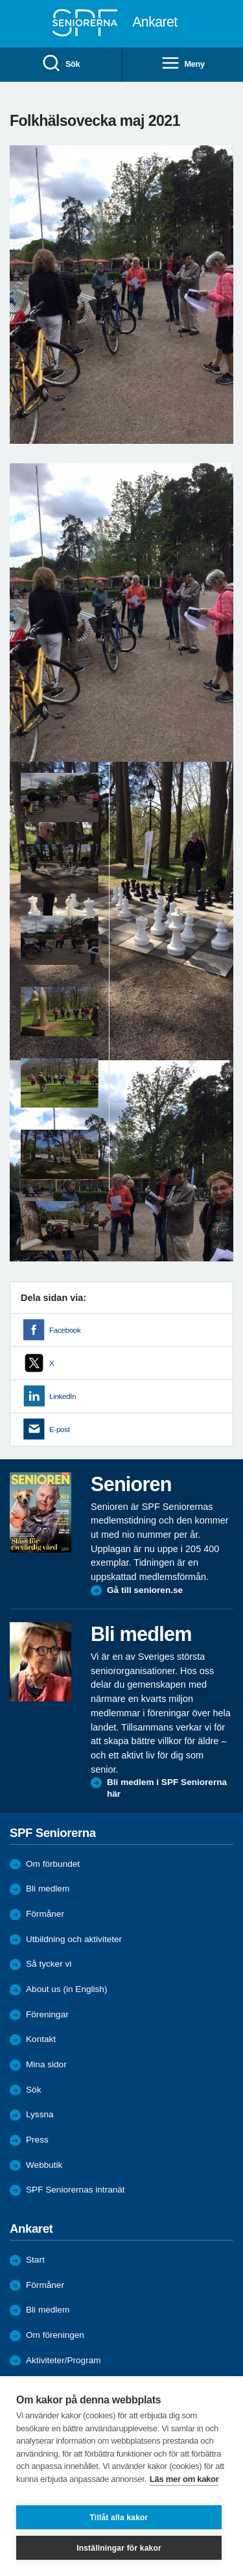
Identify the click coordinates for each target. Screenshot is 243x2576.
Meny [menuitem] (183, 64)
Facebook (64, 1330)
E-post (59, 1429)
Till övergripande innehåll (0, 0)
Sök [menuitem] (60, 64)
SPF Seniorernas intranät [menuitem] (75, 2189)
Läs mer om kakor (184, 2479)
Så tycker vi (48, 1964)
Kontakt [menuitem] (41, 2039)
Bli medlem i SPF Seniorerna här (167, 1788)
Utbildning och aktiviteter (74, 1939)
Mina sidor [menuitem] (46, 2064)
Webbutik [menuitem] (44, 2165)
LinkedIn (62, 1396)
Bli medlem (47, 1888)
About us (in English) (66, 1989)
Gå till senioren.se (145, 1590)
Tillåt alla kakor (119, 2517)
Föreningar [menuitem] (47, 2014)
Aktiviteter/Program (63, 2360)
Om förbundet (53, 1864)
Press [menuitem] (37, 2140)
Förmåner (45, 1914)
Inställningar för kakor (118, 2548)
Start (35, 2260)
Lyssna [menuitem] (40, 2114)
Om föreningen (55, 2335)
